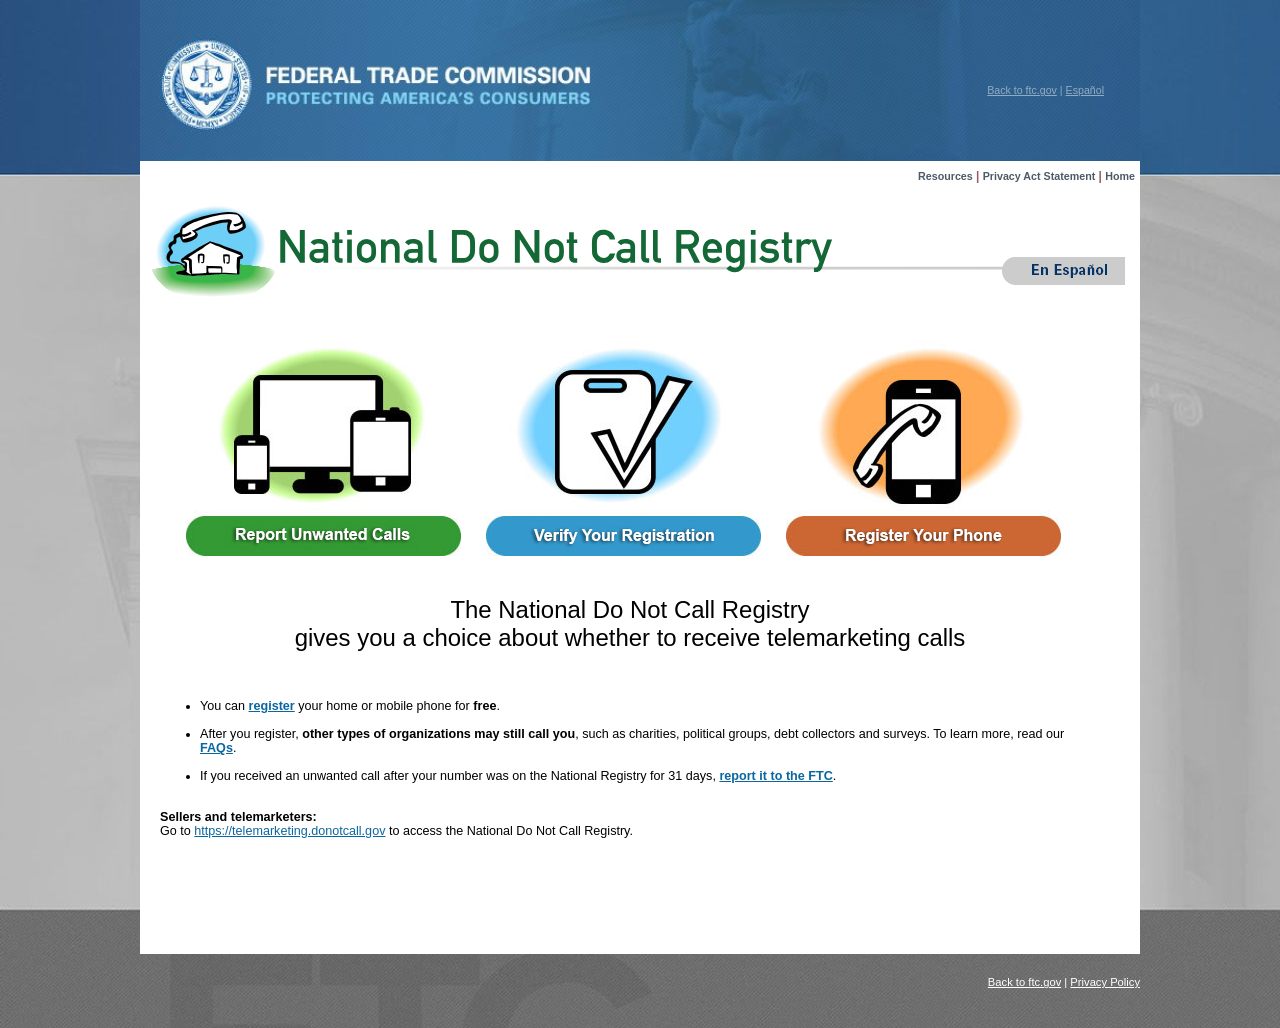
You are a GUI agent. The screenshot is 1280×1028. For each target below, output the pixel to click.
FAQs (216, 748)
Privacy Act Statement (1039, 176)
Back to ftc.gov (1022, 90)
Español (1085, 90)
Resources (945, 176)
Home (1120, 176)
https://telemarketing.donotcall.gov (289, 831)
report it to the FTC (775, 776)
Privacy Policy (1105, 982)
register (272, 706)
